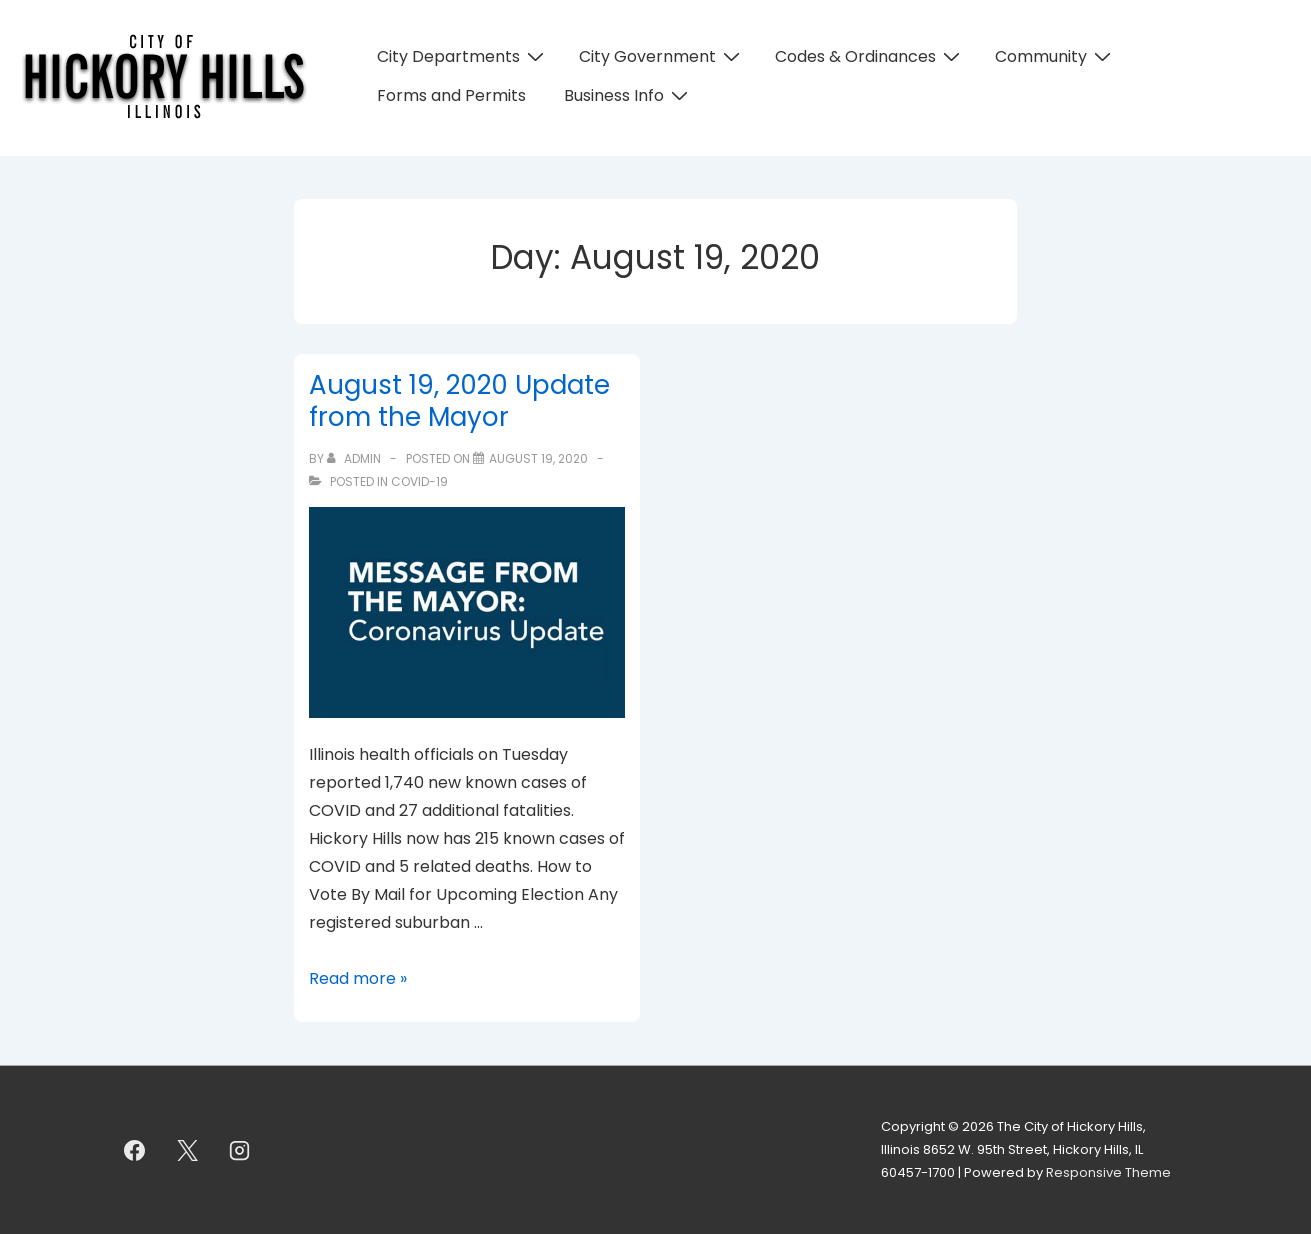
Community (1055, 56)
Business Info (628, 95)
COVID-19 (419, 481)
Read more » (358, 978)
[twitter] (187, 1150)
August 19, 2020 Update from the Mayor (459, 401)
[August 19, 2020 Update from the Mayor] (538, 458)
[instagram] (240, 1150)
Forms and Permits (451, 95)
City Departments (463, 56)
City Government (662, 56)
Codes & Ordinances (870, 56)
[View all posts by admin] (355, 458)
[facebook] (135, 1150)
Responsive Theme (1108, 1172)
